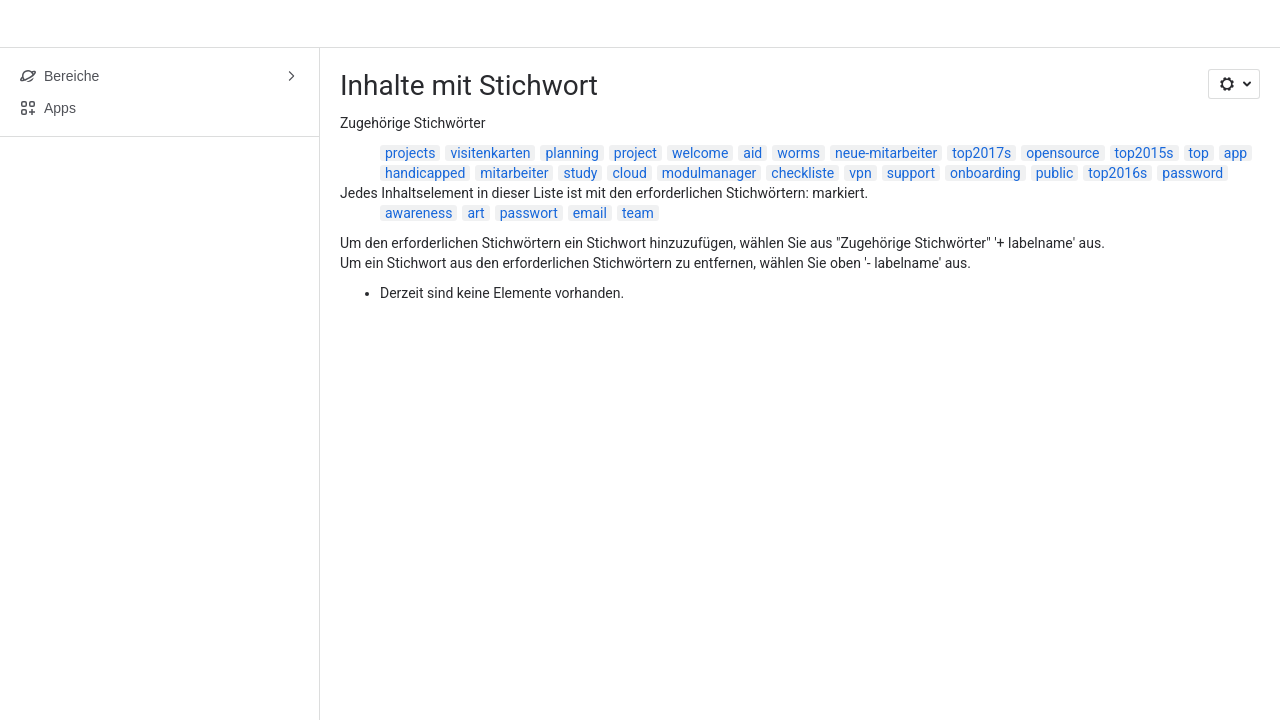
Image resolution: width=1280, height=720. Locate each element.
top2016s (1117, 173)
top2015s (1144, 153)
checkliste (802, 173)
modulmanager (709, 173)
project (635, 153)
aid (752, 153)
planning (571, 153)
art (475, 213)
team (638, 213)
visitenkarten (490, 153)
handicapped (425, 173)
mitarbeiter (514, 173)
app (1235, 153)
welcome (700, 153)
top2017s (981, 153)
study (580, 173)
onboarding (985, 173)
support (911, 173)
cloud (629, 173)
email (590, 213)
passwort (529, 213)
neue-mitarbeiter (886, 153)
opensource (1062, 153)
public (1055, 173)
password (1192, 173)
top (1199, 153)
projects (410, 153)
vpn (860, 173)
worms (798, 153)
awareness (418, 213)
